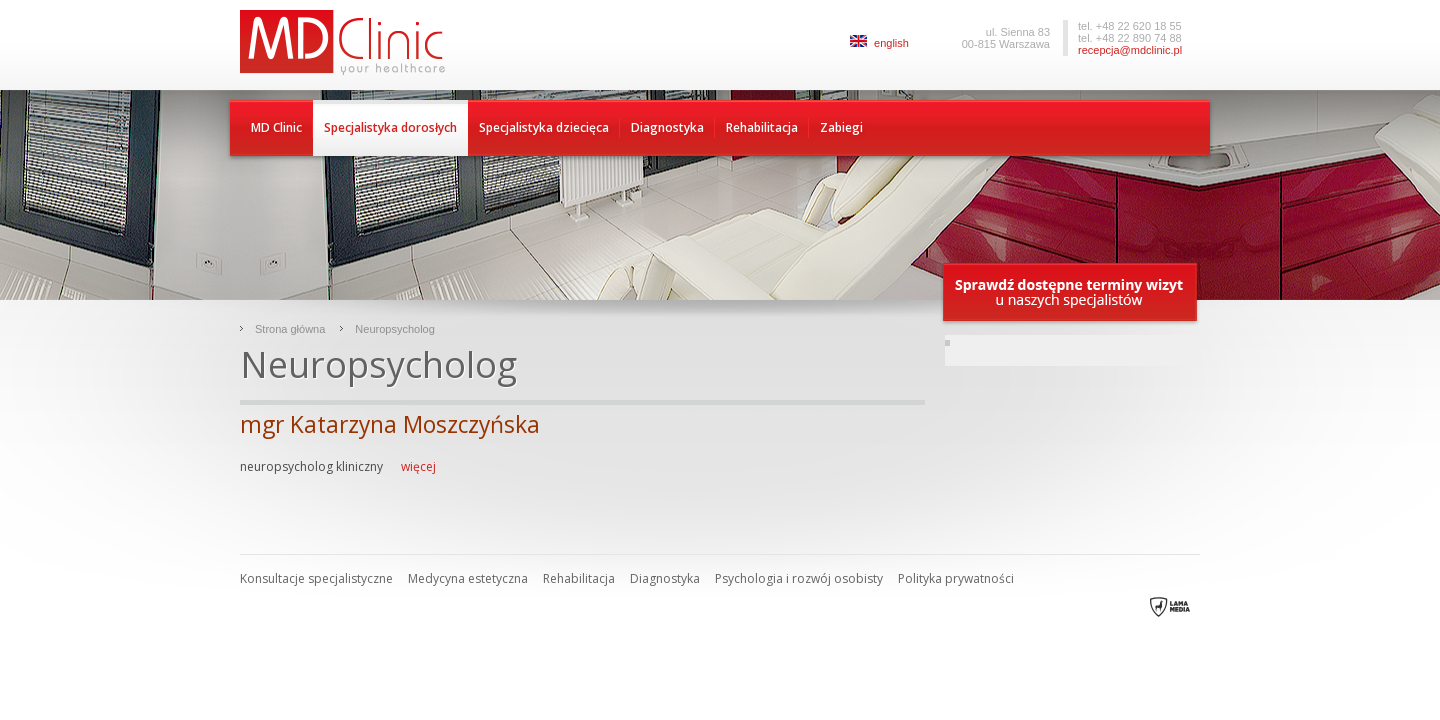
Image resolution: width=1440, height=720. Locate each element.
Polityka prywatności (956, 578)
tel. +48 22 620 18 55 (1130, 26)
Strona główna (290, 329)
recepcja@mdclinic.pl (1130, 50)
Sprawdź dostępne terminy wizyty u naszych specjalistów (1070, 293)
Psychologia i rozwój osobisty (799, 578)
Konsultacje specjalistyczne (316, 578)
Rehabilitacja (762, 127)
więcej (417, 466)
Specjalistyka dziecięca (544, 127)
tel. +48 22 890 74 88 (1130, 38)
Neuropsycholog (395, 329)
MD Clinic (276, 127)
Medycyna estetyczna (468, 578)
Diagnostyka (667, 127)
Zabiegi (841, 127)
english (879, 43)
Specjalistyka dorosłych (390, 127)
